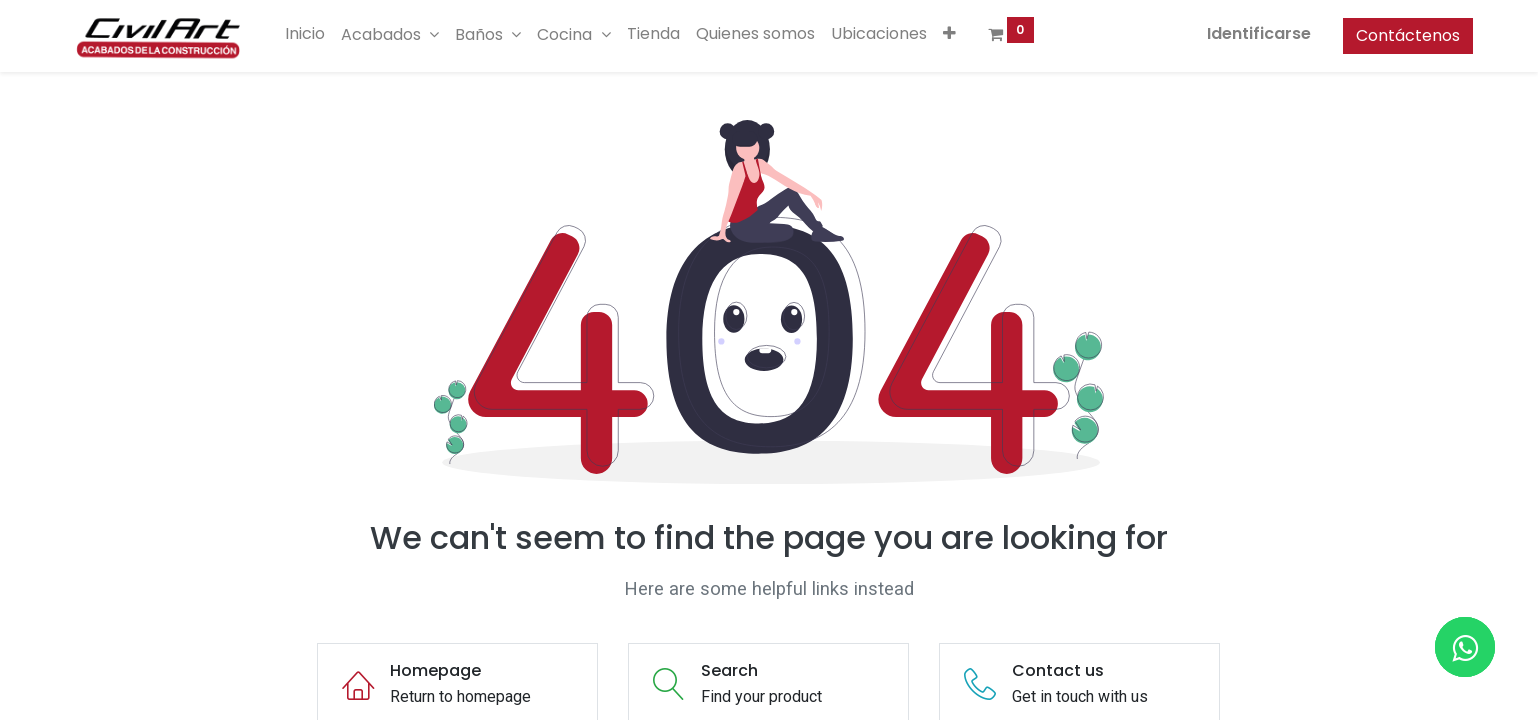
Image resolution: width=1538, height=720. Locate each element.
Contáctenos (1389, 35)
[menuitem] (325, 34)
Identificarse (1240, 33)
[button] (968, 34)
